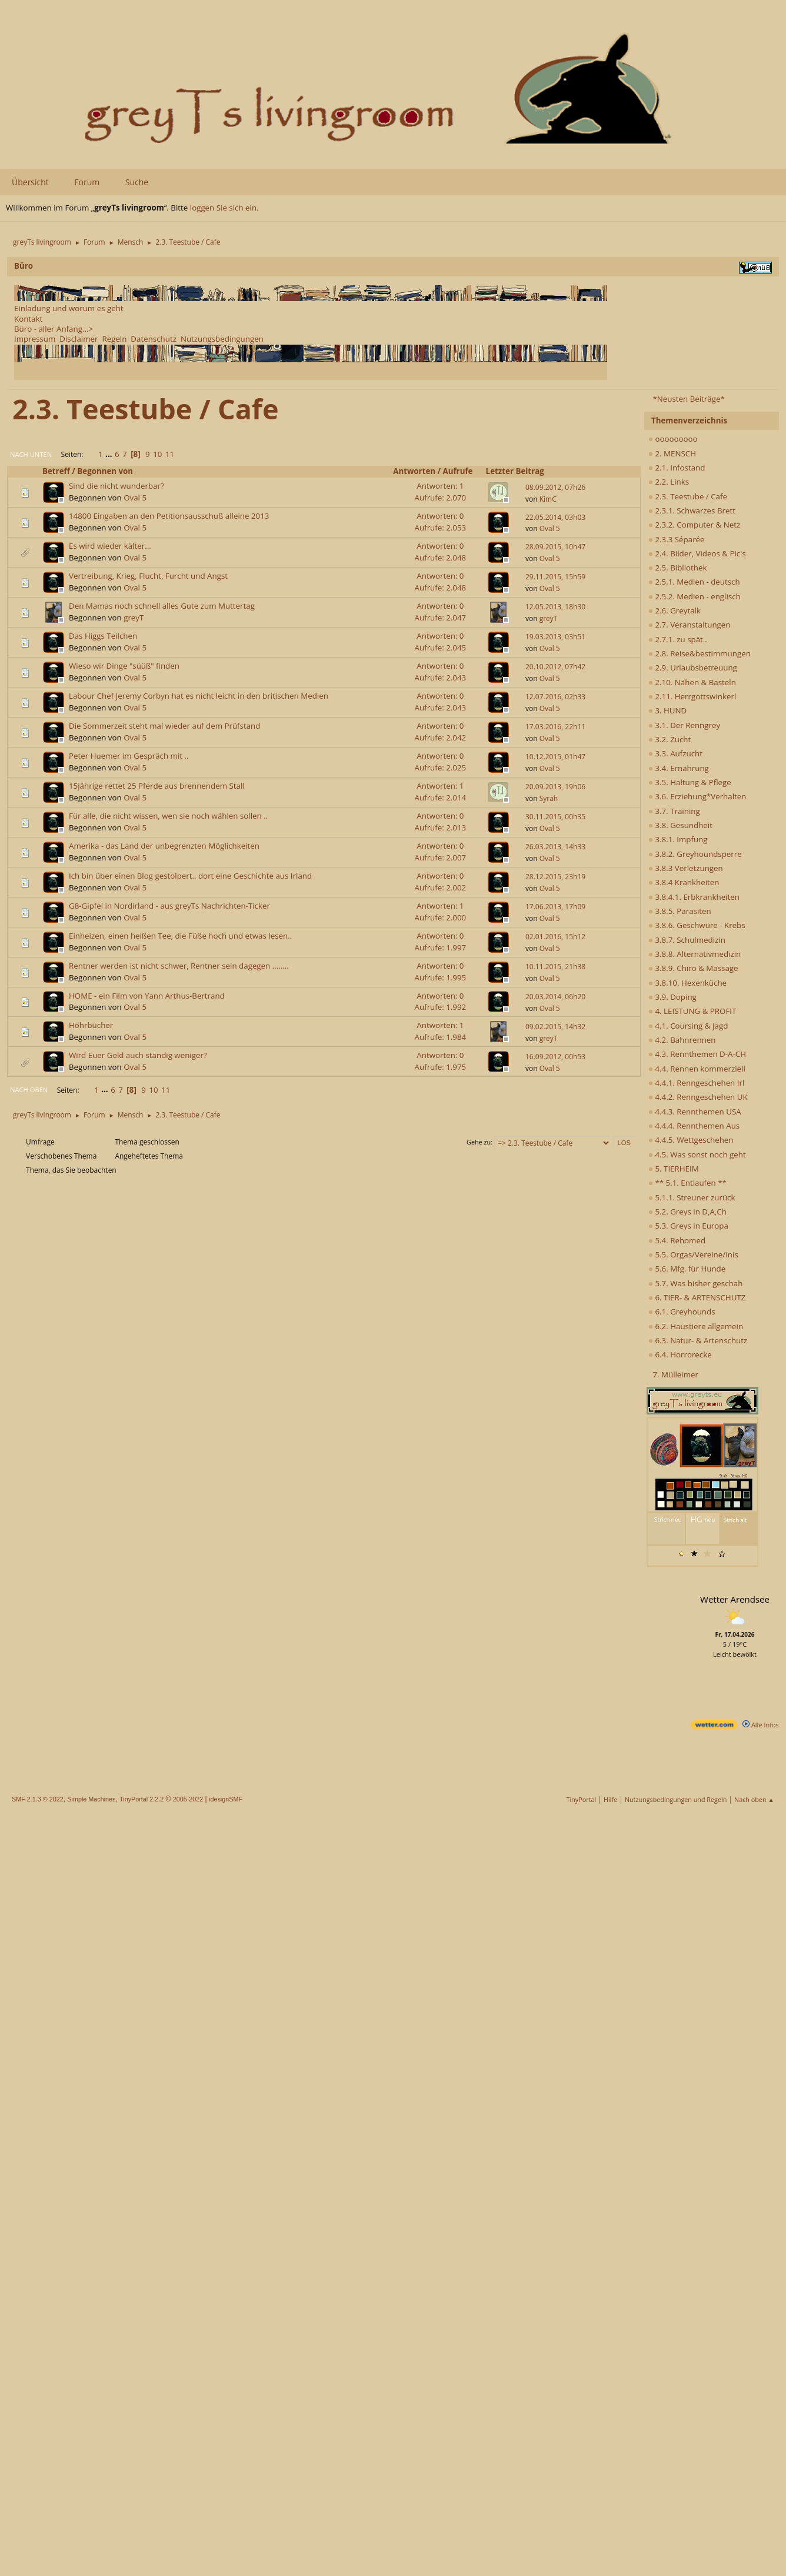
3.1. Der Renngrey (684, 725)
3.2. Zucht (669, 739)
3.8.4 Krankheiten (683, 882)
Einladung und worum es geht (69, 308)
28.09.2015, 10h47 (555, 547)
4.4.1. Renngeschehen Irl (696, 1082)
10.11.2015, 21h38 (555, 967)
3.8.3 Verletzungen (685, 868)
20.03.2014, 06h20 (555, 997)
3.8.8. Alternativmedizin (694, 954)
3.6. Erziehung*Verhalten (697, 796)
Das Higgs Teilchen (103, 635)
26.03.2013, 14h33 (555, 847)
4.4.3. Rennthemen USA (694, 1111)
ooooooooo (673, 438)
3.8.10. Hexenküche (687, 982)
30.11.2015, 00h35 (555, 817)
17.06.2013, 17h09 (555, 907)
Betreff (56, 471)
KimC (548, 499)
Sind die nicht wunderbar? (116, 486)
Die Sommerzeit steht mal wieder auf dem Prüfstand (164, 725)
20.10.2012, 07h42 (555, 667)
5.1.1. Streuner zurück (691, 1197)
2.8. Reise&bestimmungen (699, 653)
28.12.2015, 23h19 (555, 877)
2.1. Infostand (676, 467)
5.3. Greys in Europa (688, 1225)
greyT (134, 617)
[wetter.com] (714, 1727)
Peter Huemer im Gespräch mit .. (129, 755)
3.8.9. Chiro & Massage (693, 968)
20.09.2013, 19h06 (555, 787)
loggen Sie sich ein (223, 207)
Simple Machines (91, 1799)
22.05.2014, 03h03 (555, 517)
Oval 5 (135, 497)
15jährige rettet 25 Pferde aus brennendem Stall (157, 785)
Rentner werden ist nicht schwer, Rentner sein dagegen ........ (179, 965)
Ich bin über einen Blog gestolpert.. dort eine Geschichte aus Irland (190, 875)
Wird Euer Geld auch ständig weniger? (138, 1055)
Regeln (114, 338)
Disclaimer (78, 338)
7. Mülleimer (675, 1374)
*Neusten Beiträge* (688, 398)
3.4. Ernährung (678, 768)
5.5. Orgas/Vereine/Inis (693, 1254)
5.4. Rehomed (676, 1240)
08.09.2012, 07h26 (555, 487)
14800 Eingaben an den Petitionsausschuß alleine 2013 (169, 515)
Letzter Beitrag (515, 471)
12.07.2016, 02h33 (555, 697)
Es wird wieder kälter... (110, 545)
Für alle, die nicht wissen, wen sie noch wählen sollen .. (168, 815)
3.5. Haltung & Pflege (689, 782)
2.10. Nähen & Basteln (692, 682)
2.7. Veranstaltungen (689, 624)
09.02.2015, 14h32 (555, 1027)
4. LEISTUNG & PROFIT (692, 1011)
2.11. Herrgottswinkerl (692, 696)
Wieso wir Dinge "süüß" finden (124, 665)
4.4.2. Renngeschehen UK (698, 1097)
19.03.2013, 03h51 (555, 637)
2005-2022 (188, 1799)
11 (169, 454)
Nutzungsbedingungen (222, 338)
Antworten (414, 471)
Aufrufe (463, 471)
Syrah (548, 798)
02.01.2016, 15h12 (555, 937)
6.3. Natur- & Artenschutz (697, 1340)
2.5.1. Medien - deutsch (694, 581)
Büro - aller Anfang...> (53, 328)
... (109, 454)
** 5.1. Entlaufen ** (687, 1182)
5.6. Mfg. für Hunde (686, 1268)
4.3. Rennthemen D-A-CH (697, 1054)
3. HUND (667, 710)
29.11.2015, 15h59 (555, 577)
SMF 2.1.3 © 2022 (38, 1799)
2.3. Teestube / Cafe (687, 496)
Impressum (34, 338)
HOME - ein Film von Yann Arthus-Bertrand (147, 995)
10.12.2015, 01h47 (555, 757)
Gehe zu (479, 1141)
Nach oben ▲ (754, 1799)
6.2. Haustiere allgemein (695, 1326)
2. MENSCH (672, 453)
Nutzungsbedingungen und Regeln (676, 1799)
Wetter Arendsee (735, 1599)
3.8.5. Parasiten (679, 911)
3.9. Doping (672, 997)
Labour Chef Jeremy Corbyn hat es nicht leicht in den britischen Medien (198, 695)
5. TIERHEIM (673, 1168)
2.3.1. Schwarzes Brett (691, 510)
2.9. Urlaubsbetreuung (692, 667)
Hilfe (610, 1799)
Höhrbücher (91, 1025)
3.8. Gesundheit (680, 825)
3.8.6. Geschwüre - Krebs (696, 925)
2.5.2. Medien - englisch (694, 596)
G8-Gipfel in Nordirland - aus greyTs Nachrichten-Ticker (169, 905)
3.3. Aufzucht (675, 753)
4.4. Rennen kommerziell (696, 1068)
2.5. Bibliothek (677, 567)
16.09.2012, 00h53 (555, 1057)
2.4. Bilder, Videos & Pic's (697, 553)
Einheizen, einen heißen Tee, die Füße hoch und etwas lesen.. (180, 935)
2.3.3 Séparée (676, 539)
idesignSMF (225, 1799)
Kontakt (28, 318)
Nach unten (31, 454)
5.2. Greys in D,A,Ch (687, 1211)
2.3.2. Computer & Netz (694, 524)
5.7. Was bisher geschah (695, 1283)
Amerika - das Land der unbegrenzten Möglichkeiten (164, 845)
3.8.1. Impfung (678, 839)
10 (157, 454)
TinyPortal (582, 1799)
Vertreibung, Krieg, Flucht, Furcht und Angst (148, 575)
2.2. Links (668, 481)
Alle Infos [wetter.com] (760, 1724)
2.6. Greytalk (674, 610)
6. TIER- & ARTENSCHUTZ (696, 1297)
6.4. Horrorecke (680, 1354)
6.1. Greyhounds (681, 1311)
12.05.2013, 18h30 (555, 607)
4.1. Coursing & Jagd (688, 1025)
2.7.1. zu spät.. (677, 639)
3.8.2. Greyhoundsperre (695, 854)
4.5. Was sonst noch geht (697, 1154)
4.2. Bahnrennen (681, 1040)
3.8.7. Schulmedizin (686, 940)
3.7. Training (674, 811)
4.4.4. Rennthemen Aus (694, 1125)
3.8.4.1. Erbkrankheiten (694, 897)
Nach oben (29, 1089)
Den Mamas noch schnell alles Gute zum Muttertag (162, 605)
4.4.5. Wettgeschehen (691, 1139)
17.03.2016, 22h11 (555, 727)
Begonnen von (105, 471)
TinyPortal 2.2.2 (141, 1799)
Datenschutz (153, 338)
